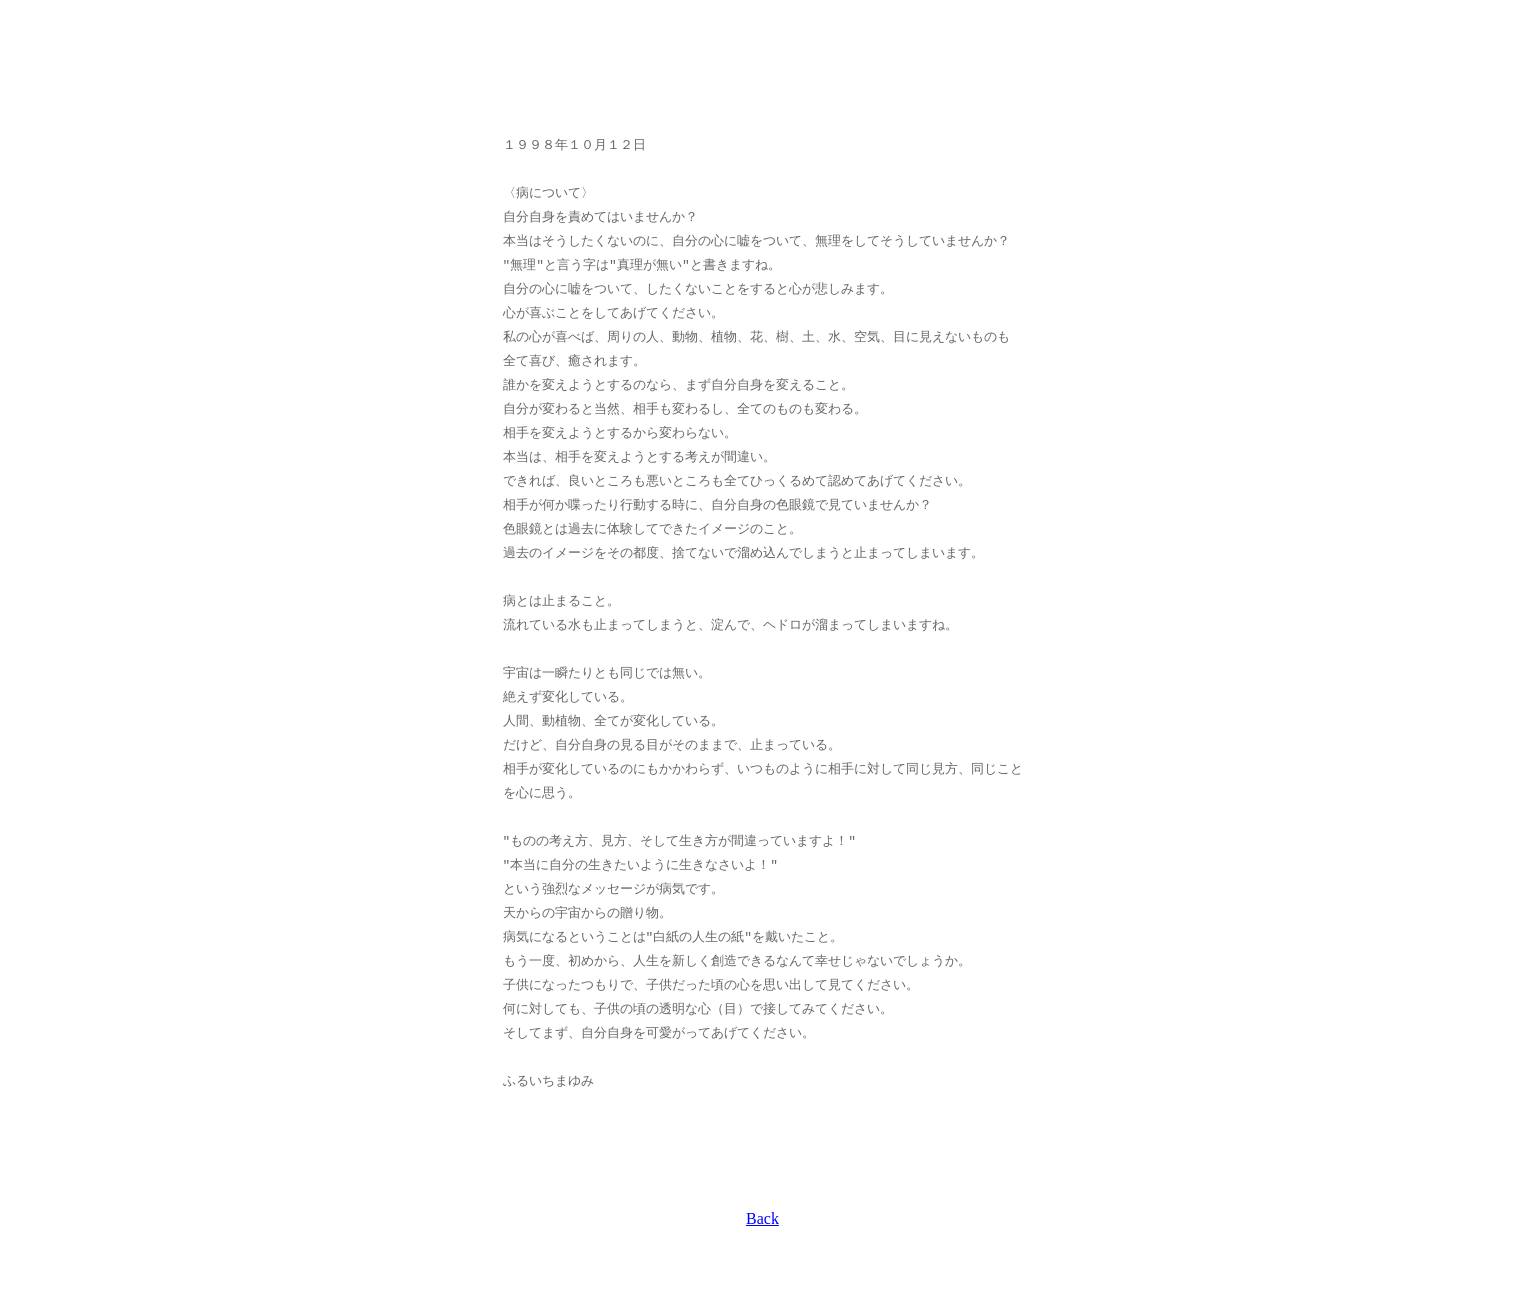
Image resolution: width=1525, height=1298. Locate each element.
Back (762, 1218)
